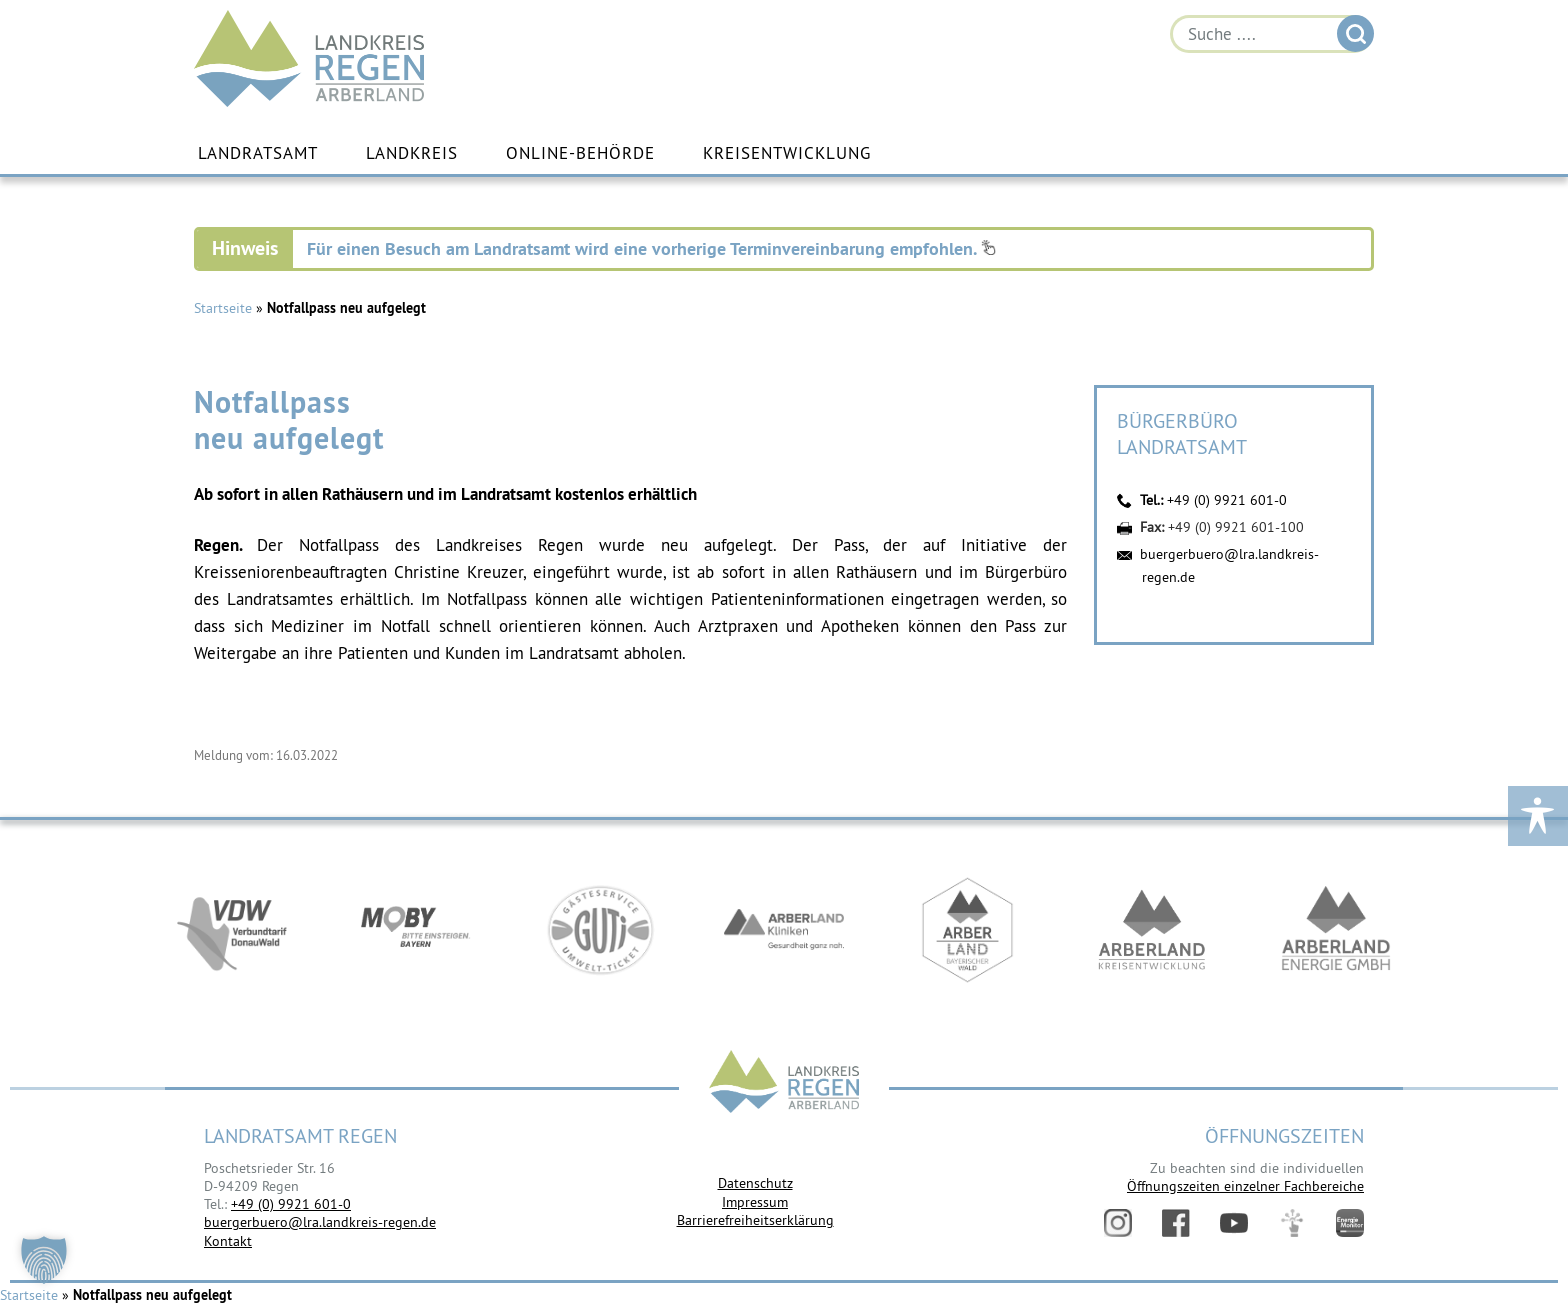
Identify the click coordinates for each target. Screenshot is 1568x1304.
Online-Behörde (580, 153)
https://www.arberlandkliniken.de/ (784, 930)
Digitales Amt (1292, 1223)
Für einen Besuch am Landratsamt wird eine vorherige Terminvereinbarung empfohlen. (651, 248)
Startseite (223, 308)
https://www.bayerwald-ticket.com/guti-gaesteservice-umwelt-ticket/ (600, 930)
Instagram (1118, 1223)
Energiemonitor (1350, 1223)
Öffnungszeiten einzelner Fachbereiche (1245, 1186)
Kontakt (228, 1241)
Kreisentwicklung (787, 153)
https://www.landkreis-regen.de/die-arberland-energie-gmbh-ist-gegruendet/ (1336, 930)
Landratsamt (258, 153)
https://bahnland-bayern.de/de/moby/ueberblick (416, 930)
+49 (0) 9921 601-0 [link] (291, 1204)
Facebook (1176, 1223)
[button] (44, 1260)
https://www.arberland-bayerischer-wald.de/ (968, 930)
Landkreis (412, 153)
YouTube (1234, 1223)
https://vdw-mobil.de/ (232, 930)
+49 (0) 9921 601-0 (1227, 500)
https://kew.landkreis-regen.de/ (1152, 930)
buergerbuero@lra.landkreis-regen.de (320, 1222)
